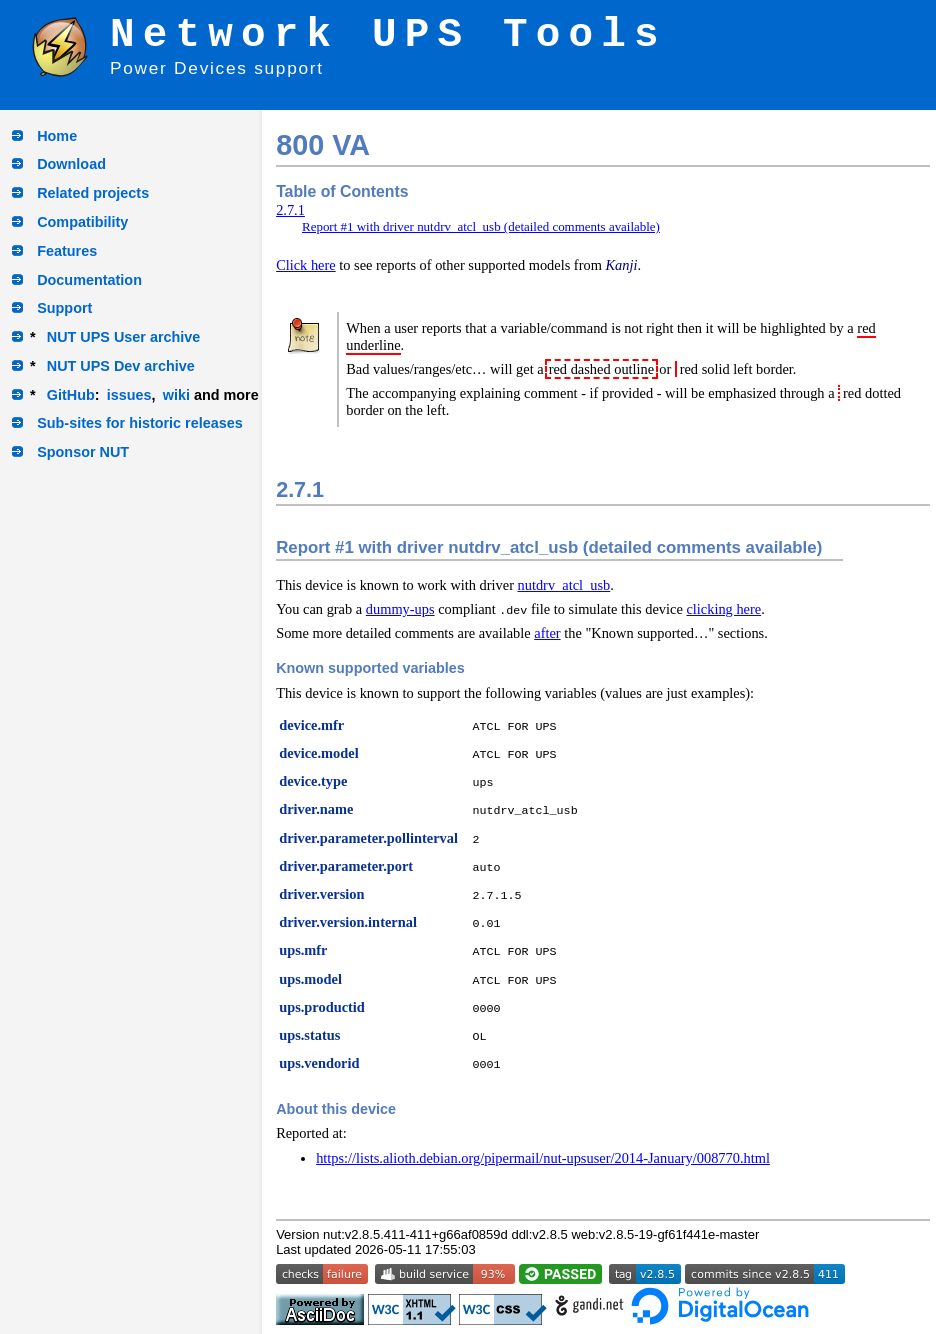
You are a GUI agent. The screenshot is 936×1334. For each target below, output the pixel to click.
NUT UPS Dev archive (121, 366)
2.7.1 (290, 210)
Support (64, 308)
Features (67, 251)
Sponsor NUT (83, 452)
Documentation (89, 280)
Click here (306, 265)
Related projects (93, 193)
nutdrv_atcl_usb (564, 585)
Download (71, 164)
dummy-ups (400, 609)
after (547, 633)
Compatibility (82, 222)
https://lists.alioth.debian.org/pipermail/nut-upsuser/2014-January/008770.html (543, 1158)
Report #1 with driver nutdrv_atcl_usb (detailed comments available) (481, 226)
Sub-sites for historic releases (140, 423)
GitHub (71, 395)
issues (129, 395)
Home (57, 136)
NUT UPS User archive (124, 337)
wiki (176, 395)
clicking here (723, 609)
